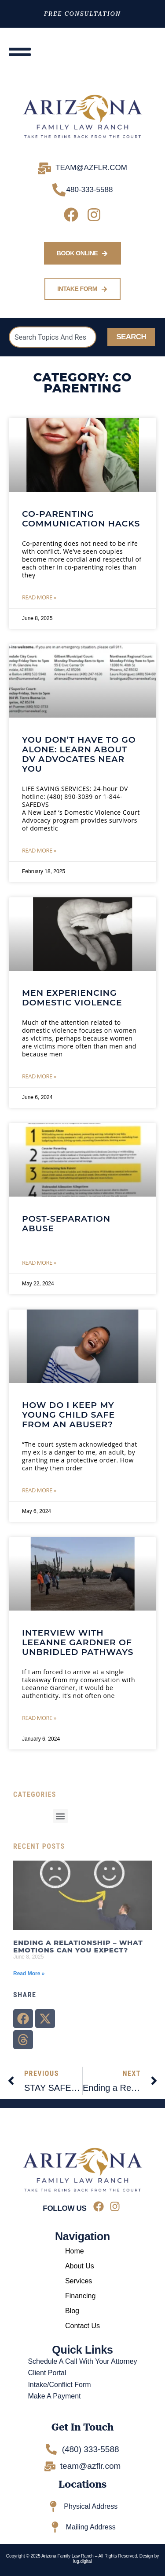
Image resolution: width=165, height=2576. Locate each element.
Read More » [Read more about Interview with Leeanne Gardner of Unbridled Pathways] (39, 1718)
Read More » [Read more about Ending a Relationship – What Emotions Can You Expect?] (28, 1973)
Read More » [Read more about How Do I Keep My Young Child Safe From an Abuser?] (39, 1490)
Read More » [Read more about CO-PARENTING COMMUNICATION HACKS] (39, 597)
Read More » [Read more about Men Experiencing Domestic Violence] (39, 1076)
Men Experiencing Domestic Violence (72, 998)
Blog (72, 2311)
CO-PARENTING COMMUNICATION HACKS (81, 519)
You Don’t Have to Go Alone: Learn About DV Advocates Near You (79, 754)
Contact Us (82, 2325)
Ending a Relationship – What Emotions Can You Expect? (78, 1946)
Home (74, 2251)
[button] (60, 1816)
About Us (79, 2266)
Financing (80, 2296)
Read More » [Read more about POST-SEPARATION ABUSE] (39, 1262)
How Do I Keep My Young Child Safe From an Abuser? (68, 1414)
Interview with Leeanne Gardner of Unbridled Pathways (77, 1642)
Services (78, 2281)
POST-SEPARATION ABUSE (66, 1224)
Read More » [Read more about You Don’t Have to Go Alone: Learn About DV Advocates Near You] (39, 850)
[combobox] (52, 337)
